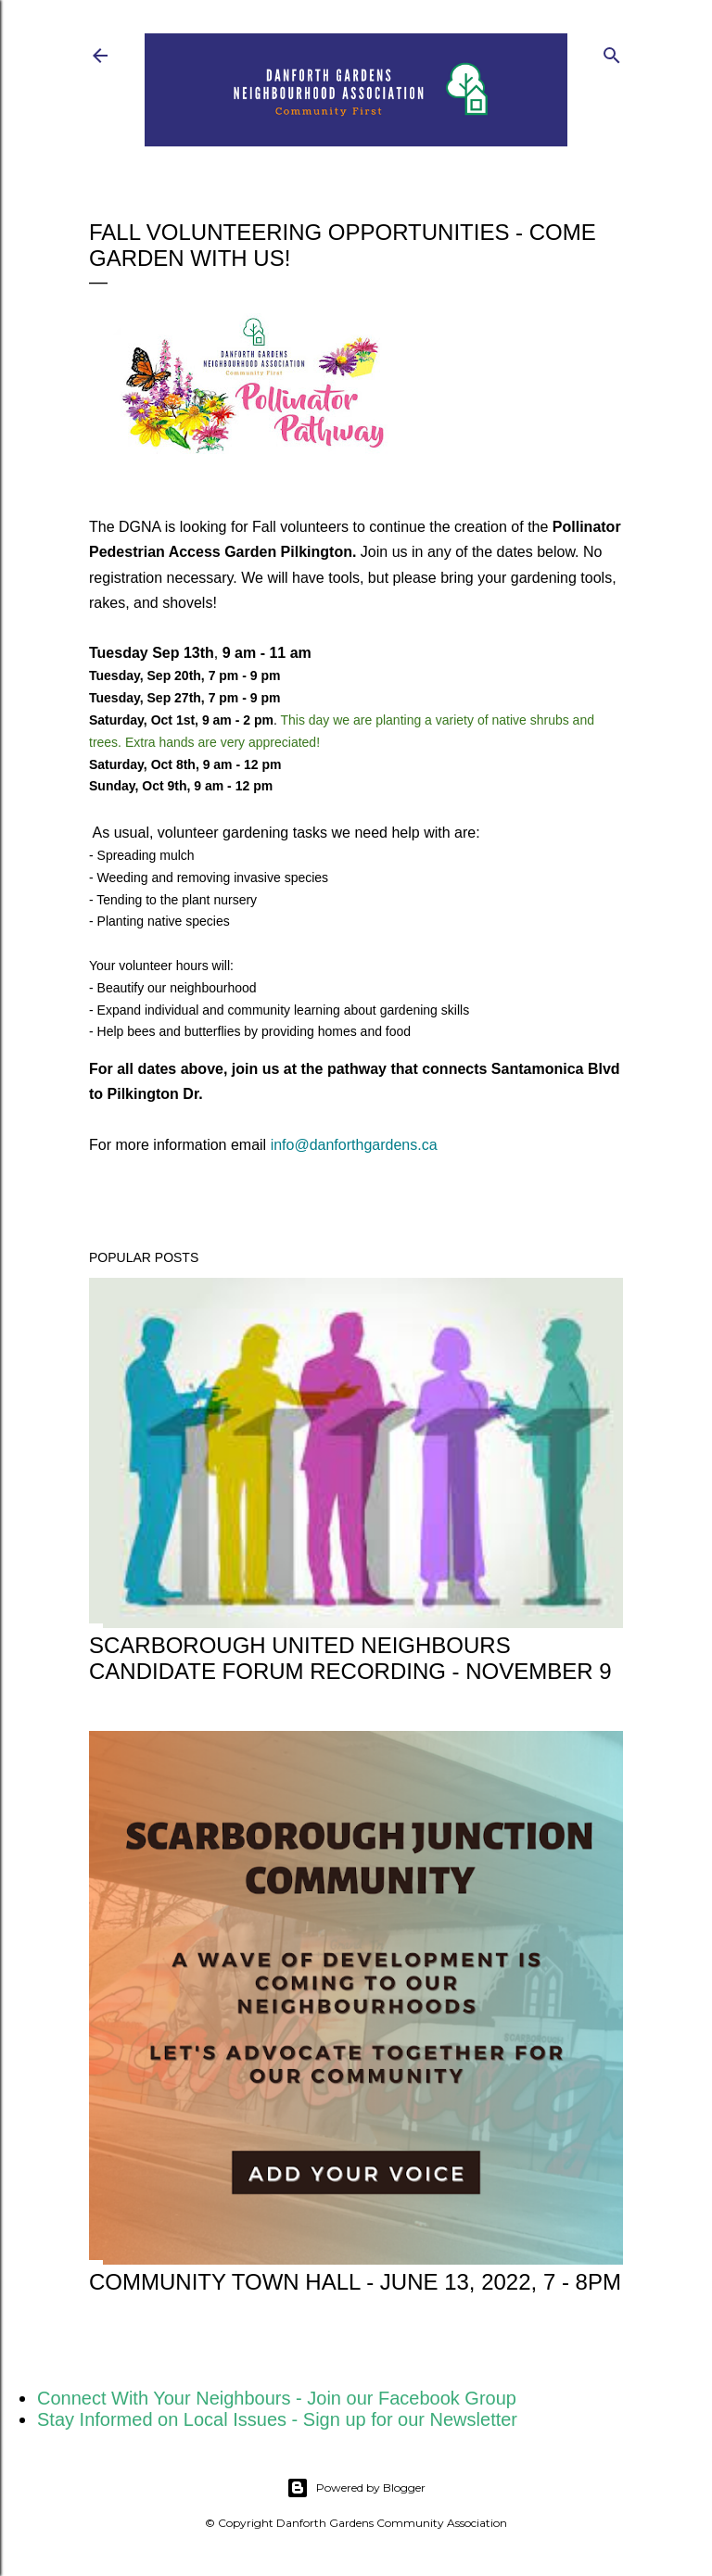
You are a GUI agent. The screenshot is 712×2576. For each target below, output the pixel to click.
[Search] (612, 51)
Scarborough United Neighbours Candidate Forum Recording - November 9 (350, 1658)
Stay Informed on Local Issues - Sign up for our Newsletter (277, 2419)
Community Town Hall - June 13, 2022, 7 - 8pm (355, 2281)
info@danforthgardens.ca (354, 1145)
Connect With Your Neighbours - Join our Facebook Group (276, 2398)
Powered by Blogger (356, 2488)
